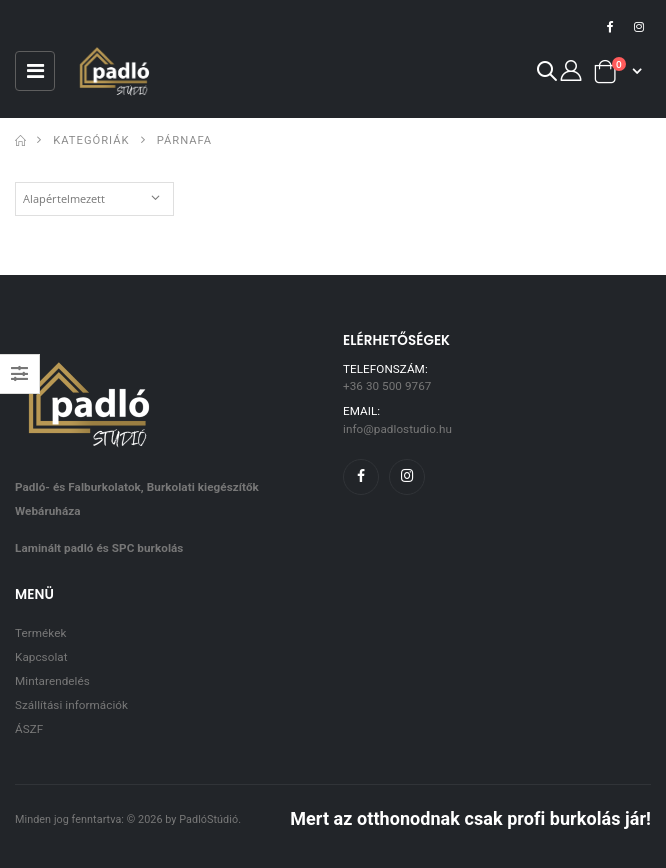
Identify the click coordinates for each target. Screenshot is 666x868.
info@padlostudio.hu (397, 429)
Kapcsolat (41, 657)
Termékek (40, 633)
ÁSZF (29, 729)
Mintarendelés (52, 681)
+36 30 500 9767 (387, 386)
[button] (546, 74)
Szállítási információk (71, 705)
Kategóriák (91, 140)
